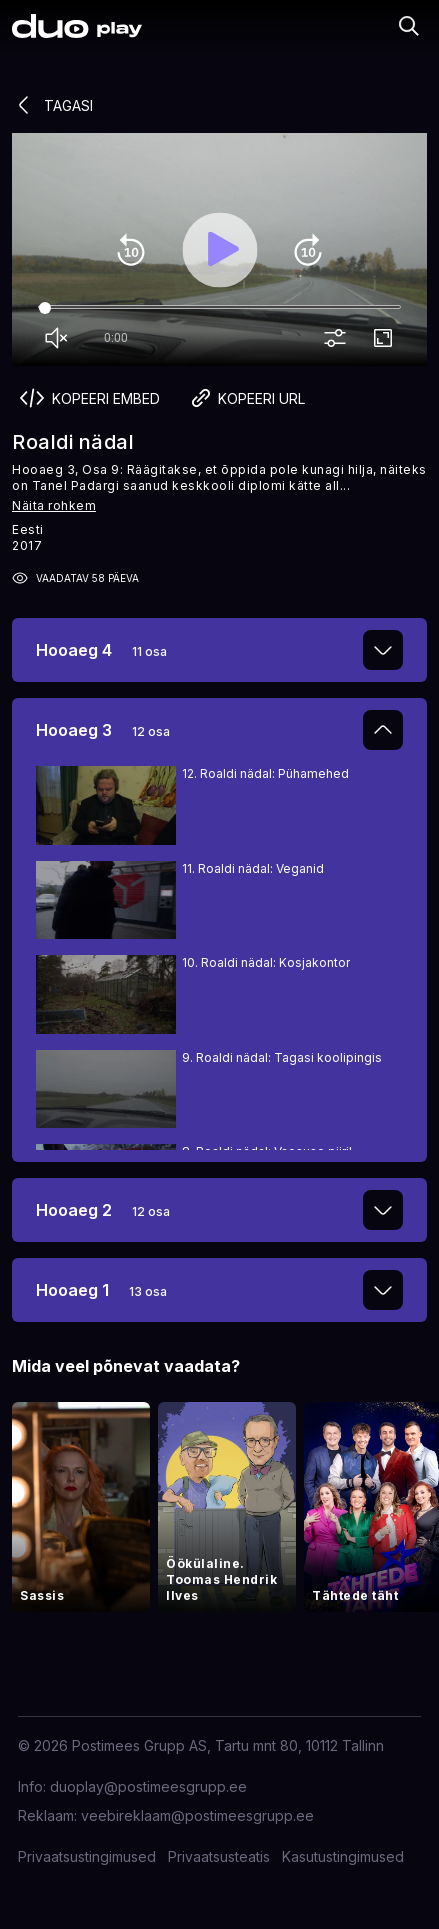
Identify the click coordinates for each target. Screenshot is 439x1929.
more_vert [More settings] (339, 339)
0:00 (116, 338)
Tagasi (52, 105)
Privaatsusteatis (219, 1856)
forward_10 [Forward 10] (308, 250)
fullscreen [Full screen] (387, 339)
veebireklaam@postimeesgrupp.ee (197, 1815)
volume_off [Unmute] (60, 339)
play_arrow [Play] (220, 250)
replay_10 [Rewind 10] (131, 250)
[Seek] (219, 308)
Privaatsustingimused (87, 1856)
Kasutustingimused (343, 1856)
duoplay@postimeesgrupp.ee (148, 1786)
